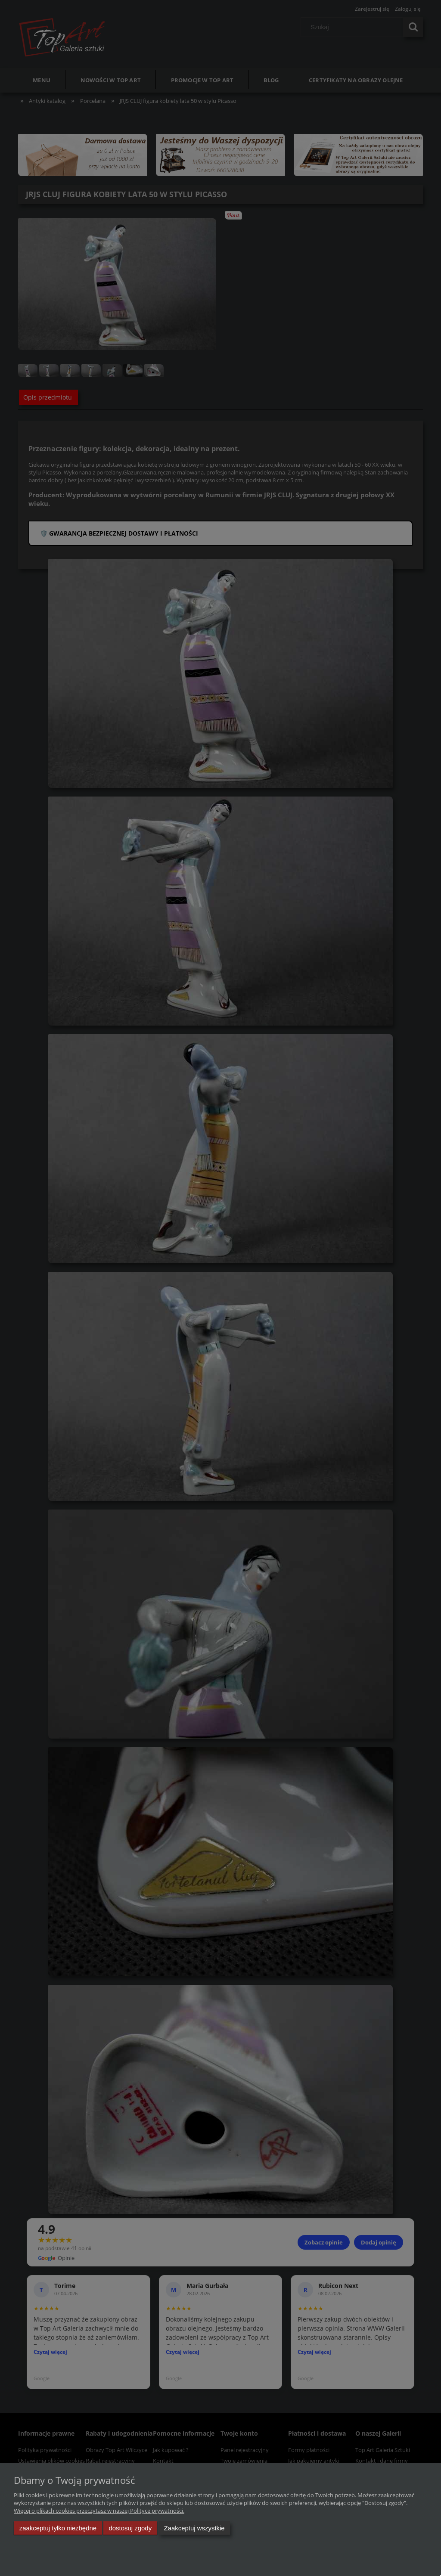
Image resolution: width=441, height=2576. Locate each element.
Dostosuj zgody (130, 2528)
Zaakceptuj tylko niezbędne (57, 2528)
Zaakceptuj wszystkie (194, 2528)
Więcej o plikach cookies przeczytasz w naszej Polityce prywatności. (99, 2510)
